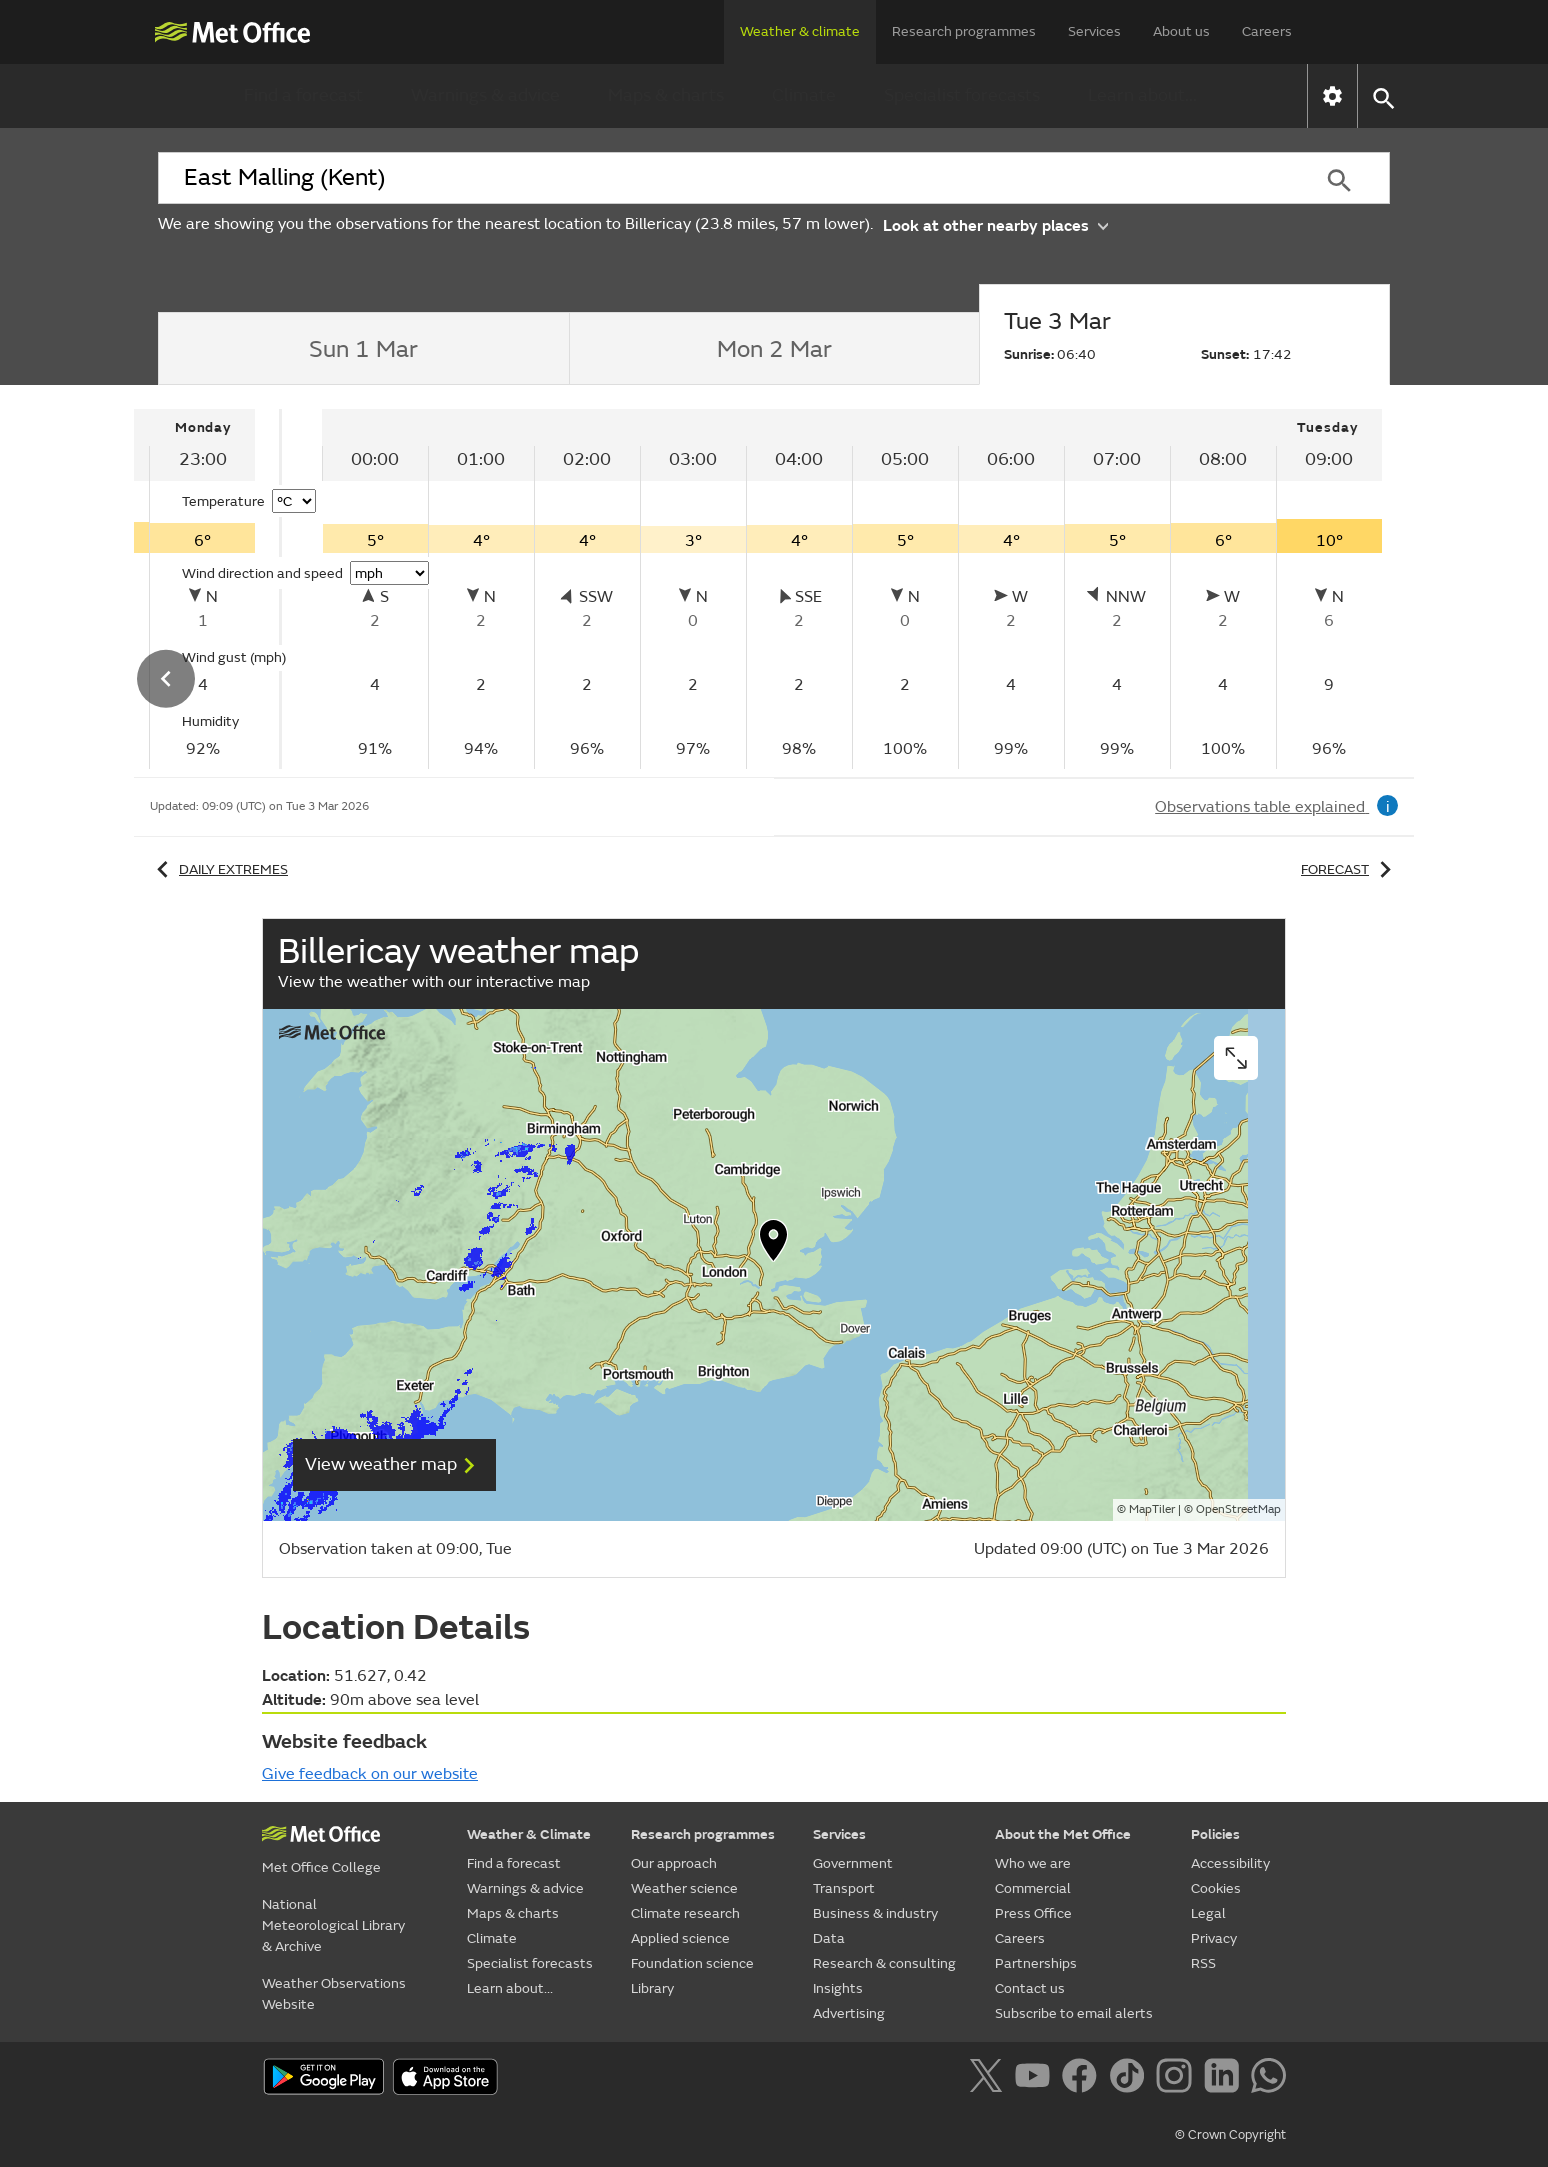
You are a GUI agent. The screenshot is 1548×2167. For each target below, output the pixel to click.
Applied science (680, 1938)
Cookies (1216, 1888)
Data (829, 1938)
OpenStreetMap (1238, 1509)
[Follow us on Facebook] (1083, 2079)
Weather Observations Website (334, 1994)
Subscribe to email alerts (1074, 2013)
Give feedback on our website (370, 1774)
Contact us (1030, 1988)
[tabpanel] (852, 589)
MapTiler (1152, 1509)
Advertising (849, 2013)
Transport (844, 1888)
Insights (838, 1988)
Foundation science (692, 1963)
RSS (1203, 1963)
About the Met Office (1063, 1834)
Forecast (1349, 869)
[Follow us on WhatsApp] (1268, 2079)
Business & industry (875, 1913)
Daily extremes (219, 869)
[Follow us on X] (989, 2079)
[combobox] (723, 178)
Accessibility (1230, 1863)
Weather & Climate (529, 1834)
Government (853, 1863)
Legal (1208, 1913)
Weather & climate (800, 31)
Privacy (1214, 1938)
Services (1094, 31)
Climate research (685, 1913)
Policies (1215, 1834)
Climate (804, 95)
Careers (1267, 31)
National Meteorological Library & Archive (333, 1925)
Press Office (1033, 1913)
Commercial (1033, 1888)
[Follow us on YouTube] (1036, 2079)
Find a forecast (303, 95)
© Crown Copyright (1230, 2135)
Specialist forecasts (962, 95)
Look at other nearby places (995, 224)
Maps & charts (666, 95)
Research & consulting (884, 1963)
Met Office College (321, 1867)
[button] (1382, 96)
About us (1181, 31)
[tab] (363, 349)
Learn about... (1142, 95)
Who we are (1033, 1863)
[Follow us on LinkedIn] (1225, 2079)
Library (652, 1988)
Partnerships (1036, 1963)
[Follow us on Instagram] (1177, 2079)
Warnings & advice (485, 95)
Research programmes (964, 31)
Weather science (684, 1888)
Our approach (674, 1863)
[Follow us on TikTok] (1130, 2079)
